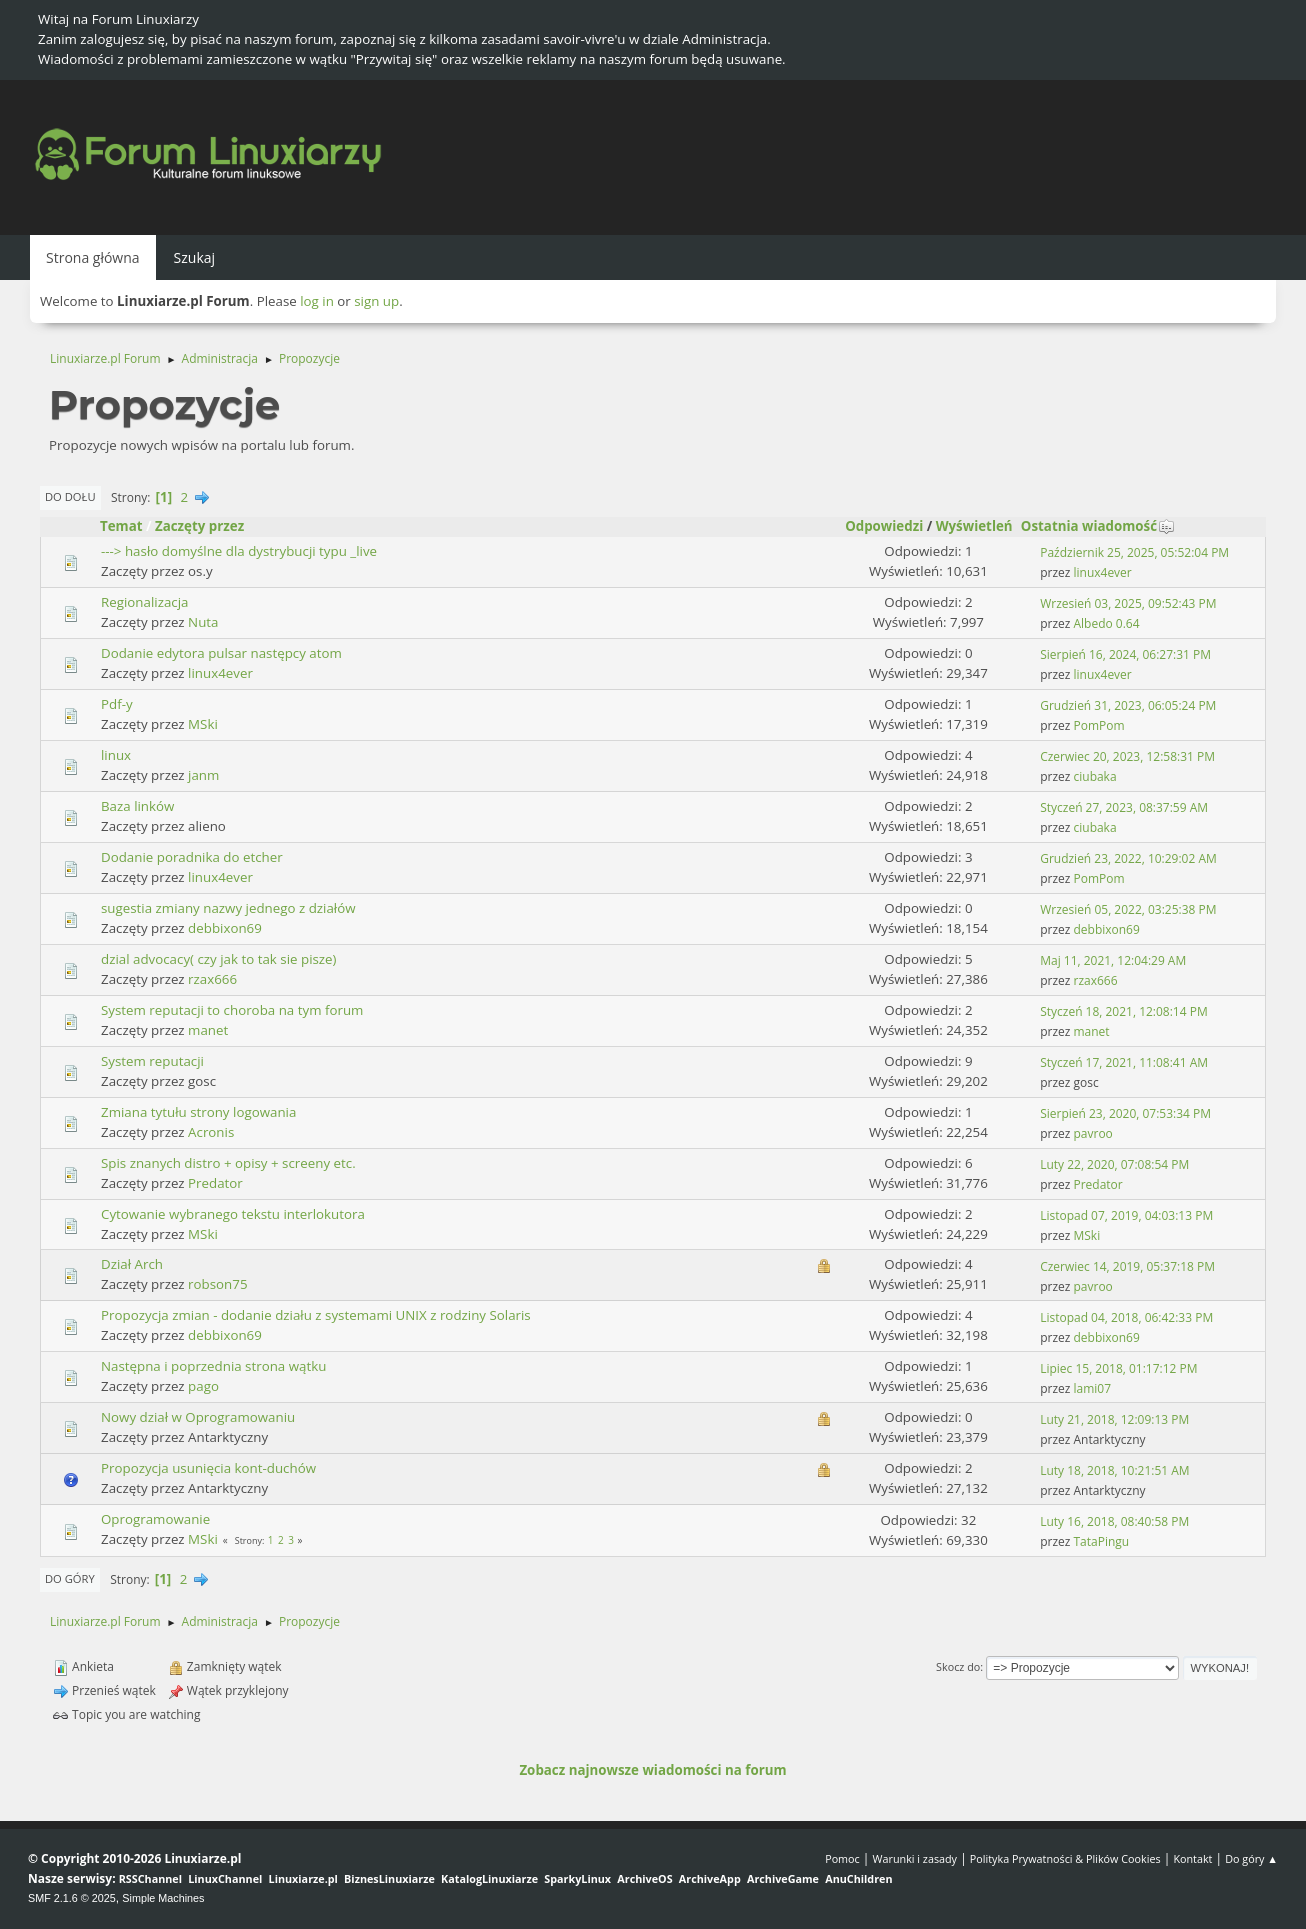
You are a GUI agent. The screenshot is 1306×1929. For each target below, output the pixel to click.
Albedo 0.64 (1107, 623)
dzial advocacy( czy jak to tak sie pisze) (219, 959)
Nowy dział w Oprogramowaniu (198, 1417)
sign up (376, 301)
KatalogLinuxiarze (489, 1878)
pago (203, 1386)
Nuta (203, 622)
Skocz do (958, 1666)
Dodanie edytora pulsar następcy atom (221, 653)
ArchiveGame (783, 1878)
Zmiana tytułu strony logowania (198, 1112)
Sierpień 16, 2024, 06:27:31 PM (1125, 654)
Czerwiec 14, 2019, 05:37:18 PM (1127, 1266)
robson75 (217, 1284)
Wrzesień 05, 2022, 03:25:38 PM (1128, 909)
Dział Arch (132, 1264)
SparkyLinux (577, 1878)
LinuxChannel (225, 1878)
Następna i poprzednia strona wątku (213, 1366)
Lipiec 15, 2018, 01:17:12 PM (1118, 1368)
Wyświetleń (974, 526)
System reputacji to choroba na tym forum (232, 1010)
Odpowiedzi (884, 526)
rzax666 (212, 979)
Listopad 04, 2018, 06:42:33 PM (1126, 1317)
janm (203, 775)
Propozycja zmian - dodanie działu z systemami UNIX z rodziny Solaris (316, 1315)
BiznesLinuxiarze (389, 1878)
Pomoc (842, 1858)
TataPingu (1102, 1541)
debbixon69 (225, 928)
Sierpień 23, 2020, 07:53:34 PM (1125, 1113)
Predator (215, 1183)
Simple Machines (163, 1898)
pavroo (1093, 1133)
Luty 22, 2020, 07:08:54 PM (1114, 1164)
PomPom (1099, 725)
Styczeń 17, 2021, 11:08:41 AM (1124, 1062)
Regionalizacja (144, 602)
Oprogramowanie (155, 1519)
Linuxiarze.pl (303, 1878)
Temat (121, 526)
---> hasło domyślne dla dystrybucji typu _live (239, 551)
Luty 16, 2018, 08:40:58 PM (1114, 1521)
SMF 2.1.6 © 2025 (72, 1898)
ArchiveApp (710, 1878)
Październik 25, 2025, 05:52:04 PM (1134, 552)
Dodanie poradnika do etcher (192, 857)
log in (317, 301)
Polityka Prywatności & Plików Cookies (1065, 1858)
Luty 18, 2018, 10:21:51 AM (1114, 1470)
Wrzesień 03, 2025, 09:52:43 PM (1128, 603)
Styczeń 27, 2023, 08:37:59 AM (1124, 807)
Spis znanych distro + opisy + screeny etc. (228, 1163)
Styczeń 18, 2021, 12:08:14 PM (1123, 1011)
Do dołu (70, 496)
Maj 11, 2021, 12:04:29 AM (1113, 960)
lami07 (1093, 1388)
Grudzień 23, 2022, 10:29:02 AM (1128, 858)
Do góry (70, 1578)
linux (116, 755)
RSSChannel (150, 1878)
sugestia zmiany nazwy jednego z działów (228, 908)
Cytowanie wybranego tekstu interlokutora (233, 1214)
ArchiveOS (644, 1878)
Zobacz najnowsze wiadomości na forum (652, 1770)
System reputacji (152, 1061)
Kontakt (1192, 1858)
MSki (203, 724)
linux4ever (1103, 572)
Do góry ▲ (1251, 1858)
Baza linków (137, 806)
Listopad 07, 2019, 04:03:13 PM (1126, 1215)
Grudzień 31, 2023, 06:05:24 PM (1128, 705)
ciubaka (1095, 776)
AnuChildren (858, 1878)
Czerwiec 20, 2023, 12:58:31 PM (1127, 756)
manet (208, 1030)
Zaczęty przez (199, 526)
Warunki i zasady (915, 1858)
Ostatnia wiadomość (1098, 526)
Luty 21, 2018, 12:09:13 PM (1114, 1419)
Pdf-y (117, 704)
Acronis (211, 1132)
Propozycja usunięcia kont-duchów (208, 1468)
